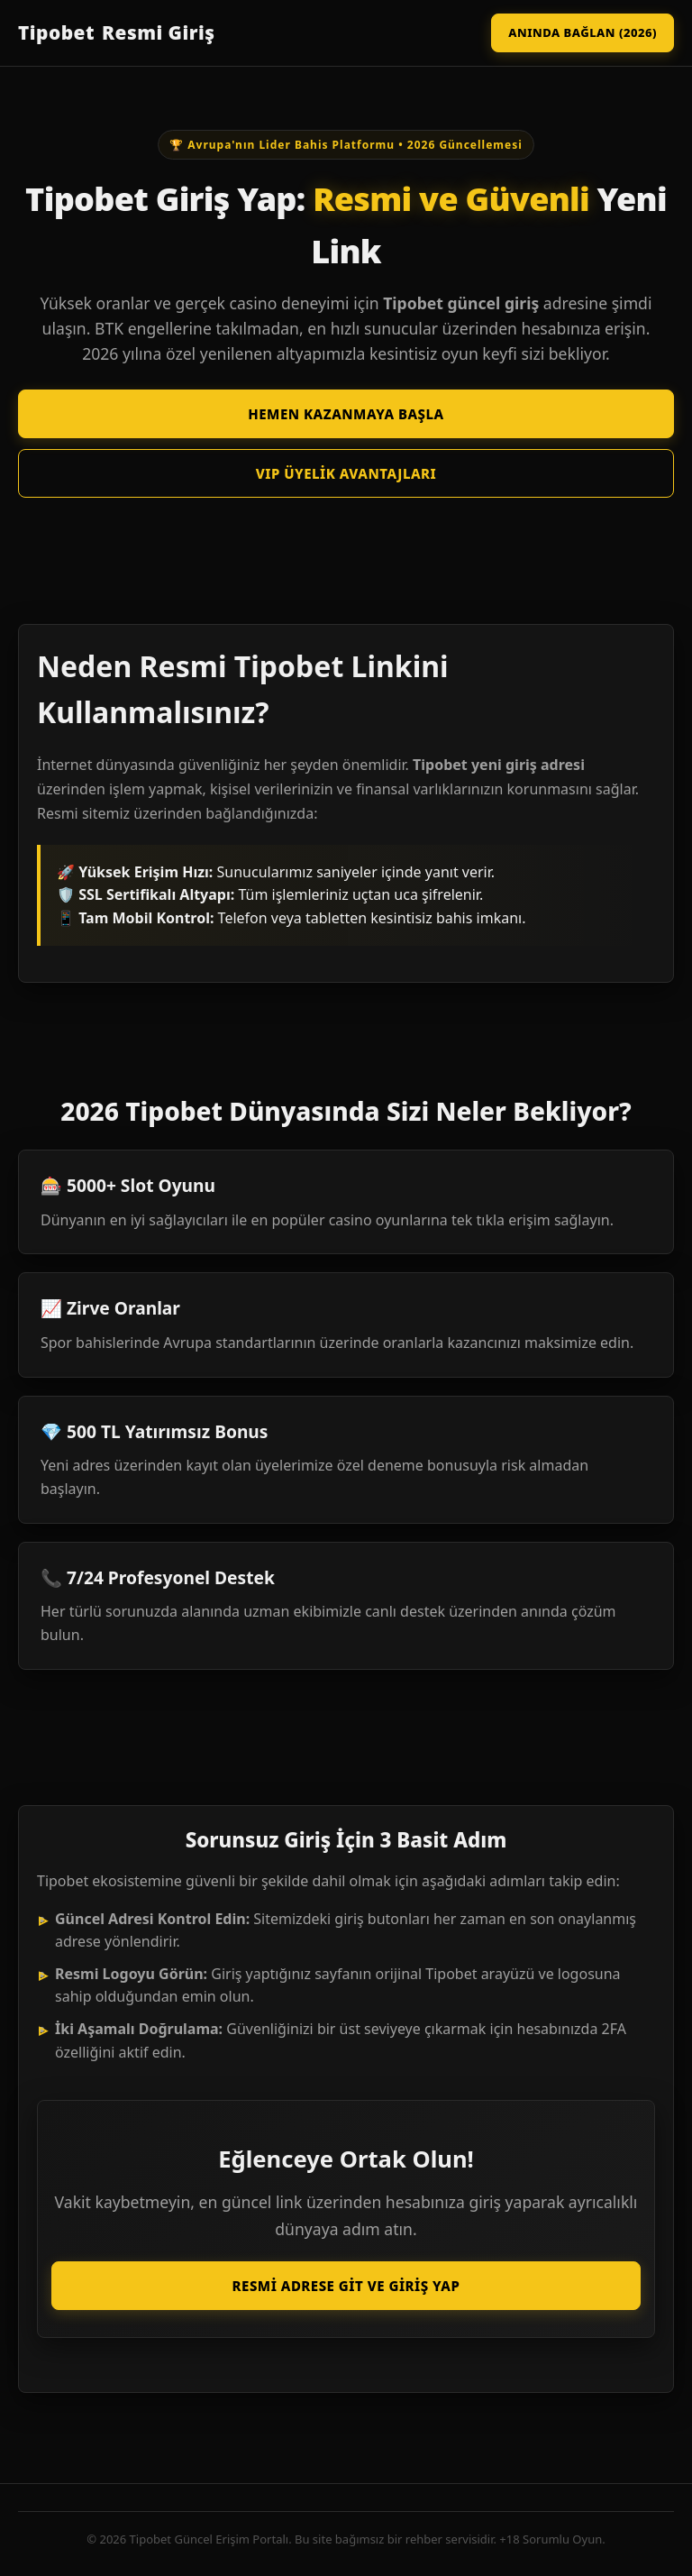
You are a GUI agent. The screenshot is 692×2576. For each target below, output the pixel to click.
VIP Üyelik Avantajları (346, 473)
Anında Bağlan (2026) (582, 32)
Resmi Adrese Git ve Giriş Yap (346, 2286)
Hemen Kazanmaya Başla (345, 414)
